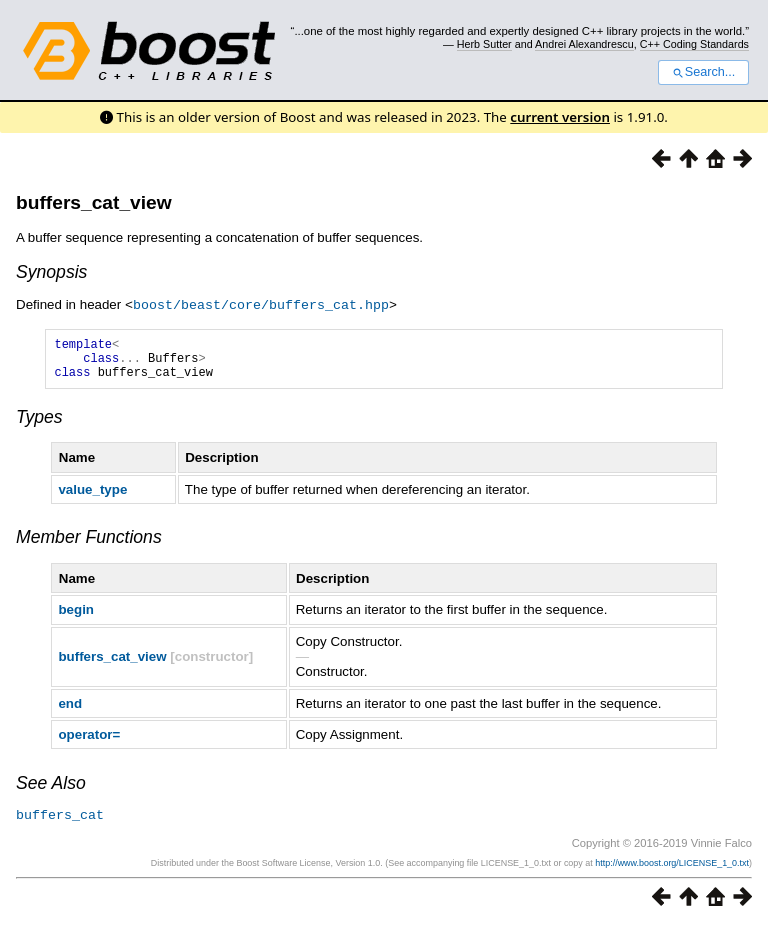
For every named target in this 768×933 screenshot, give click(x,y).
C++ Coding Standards (694, 44)
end (70, 711)
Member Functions (89, 545)
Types (39, 425)
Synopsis (51, 272)
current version (560, 117)
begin (76, 617)
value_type (92, 497)
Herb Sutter (484, 44)
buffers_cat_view (94, 202)
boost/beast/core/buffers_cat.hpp (261, 304)
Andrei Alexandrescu (584, 44)
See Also (51, 791)
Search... (703, 72)
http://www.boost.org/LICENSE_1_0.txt (672, 870)
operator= (89, 742)
